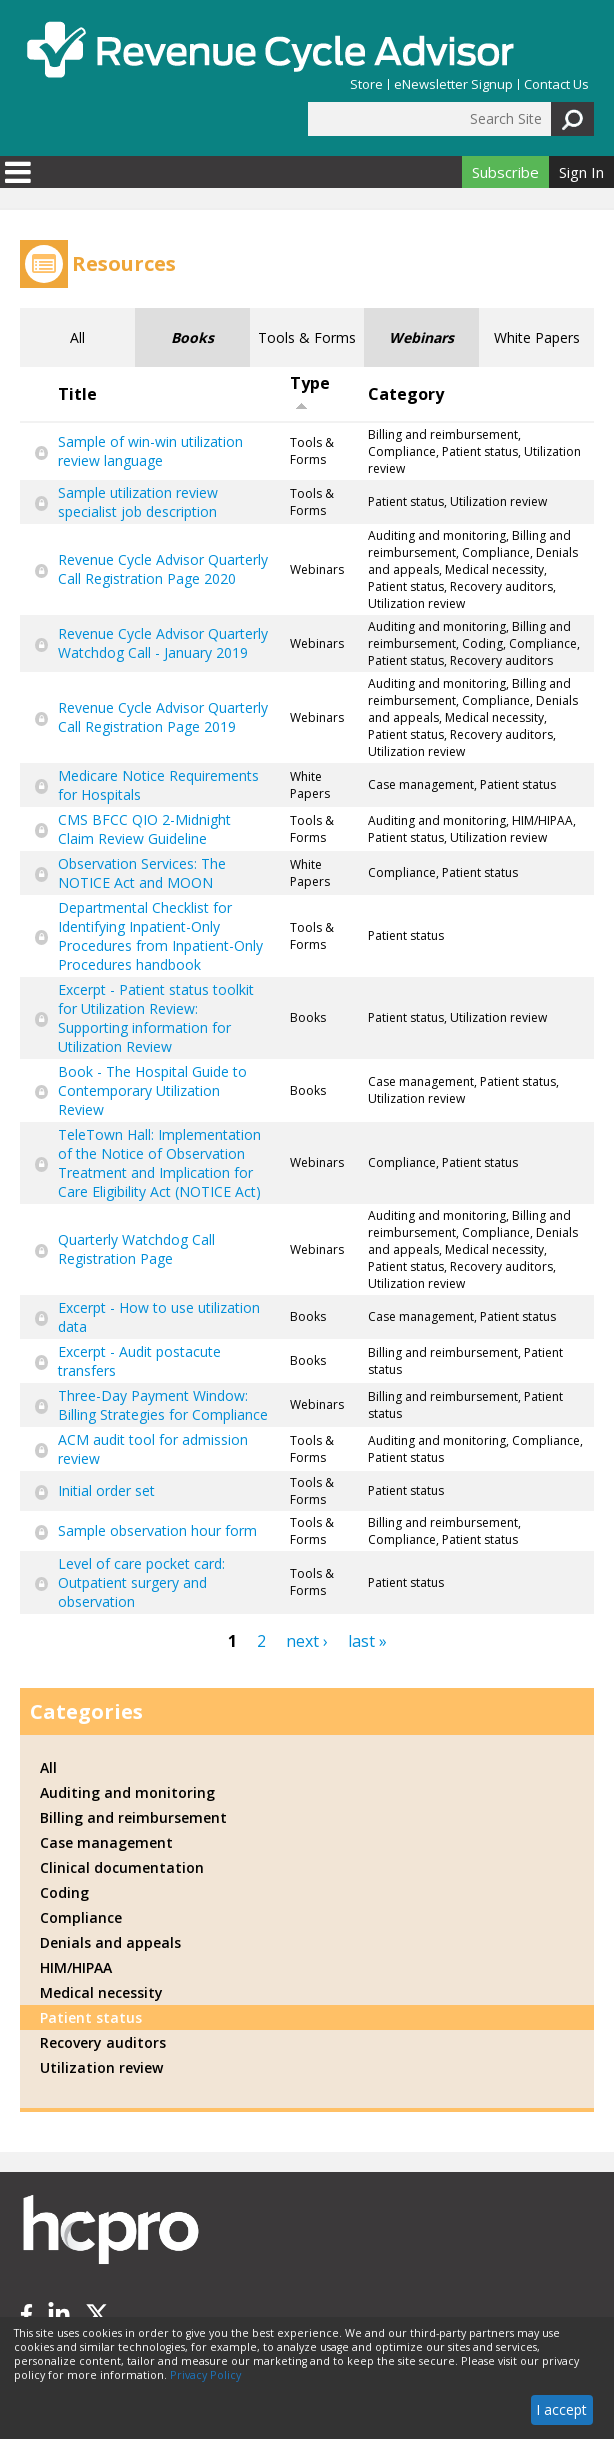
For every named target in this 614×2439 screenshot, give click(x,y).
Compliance (81, 1917)
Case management (106, 1842)
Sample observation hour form (157, 1530)
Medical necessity (101, 1992)
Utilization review (101, 2067)
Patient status (91, 2017)
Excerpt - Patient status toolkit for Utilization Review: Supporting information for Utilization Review (156, 1018)
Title (77, 394)
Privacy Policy (205, 2375)
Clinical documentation (122, 1867)
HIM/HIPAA (76, 1967)
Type (310, 391)
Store (366, 84)
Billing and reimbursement (133, 1817)
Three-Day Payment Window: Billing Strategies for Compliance (163, 1405)
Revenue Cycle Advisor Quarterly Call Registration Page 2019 (163, 717)
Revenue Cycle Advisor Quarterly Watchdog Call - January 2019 (163, 643)
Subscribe (505, 172)
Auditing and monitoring (127, 1792)
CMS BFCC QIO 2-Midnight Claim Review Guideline (144, 829)
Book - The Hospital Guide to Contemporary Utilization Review (152, 1090)
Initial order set (106, 1490)
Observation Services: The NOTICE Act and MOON (142, 873)
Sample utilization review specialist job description (138, 502)
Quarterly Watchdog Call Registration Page (136, 1249)
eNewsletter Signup (453, 84)
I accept (561, 2409)
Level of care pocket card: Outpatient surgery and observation (141, 1582)
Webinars (421, 337)
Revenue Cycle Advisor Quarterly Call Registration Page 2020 (163, 569)
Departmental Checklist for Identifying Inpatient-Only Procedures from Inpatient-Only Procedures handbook (160, 936)
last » (367, 1641)
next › (307, 1641)
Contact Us (556, 84)
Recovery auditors (103, 2042)
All (77, 337)
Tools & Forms (307, 337)
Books (192, 337)
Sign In (581, 172)
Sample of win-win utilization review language (150, 451)
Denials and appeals (110, 1942)
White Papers (537, 337)
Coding (64, 1892)
